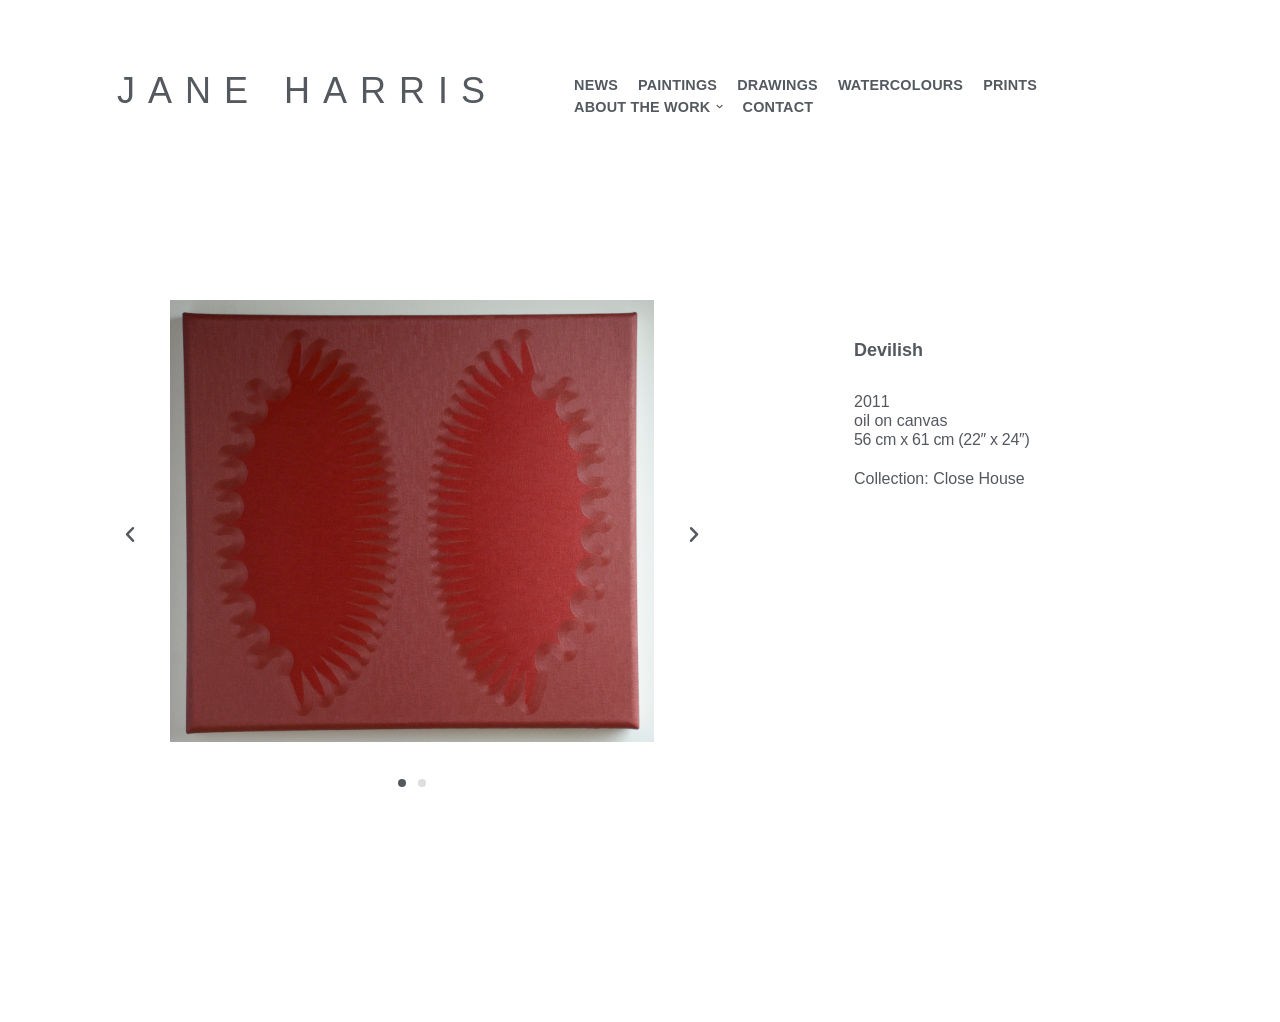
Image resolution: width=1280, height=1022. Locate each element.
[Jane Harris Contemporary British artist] (307, 90)
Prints (1010, 85)
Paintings (677, 85)
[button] (719, 106)
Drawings (777, 85)
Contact (778, 107)
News (596, 85)
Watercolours (900, 85)
